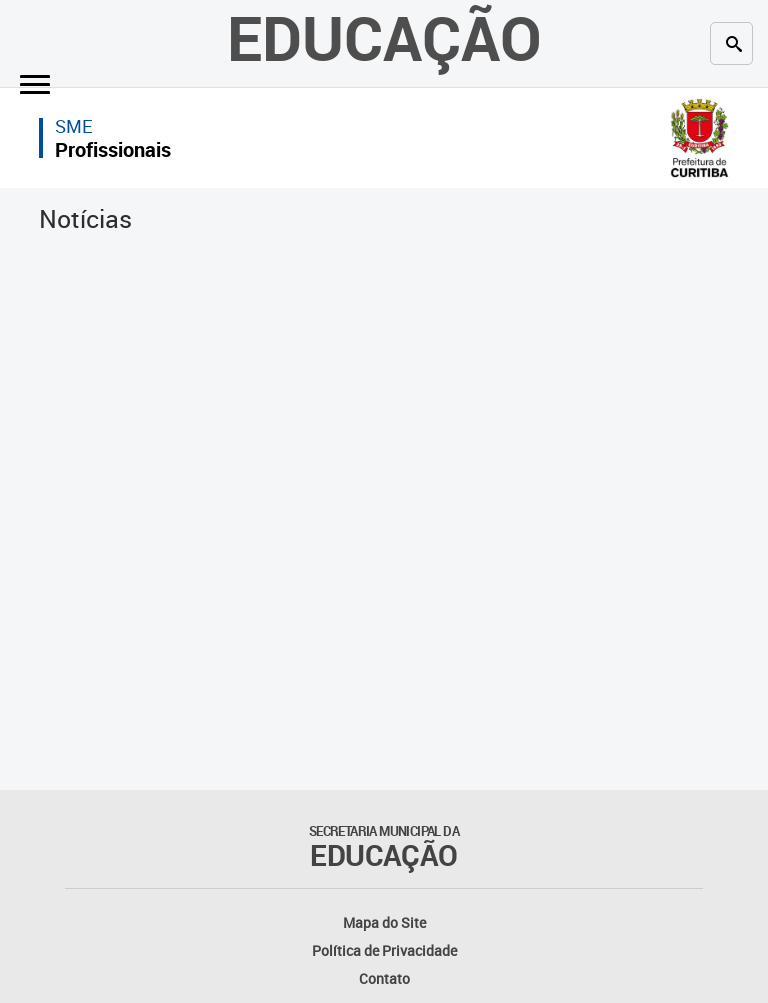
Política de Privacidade (384, 950)
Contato (384, 978)
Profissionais (113, 149)
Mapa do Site (384, 922)
